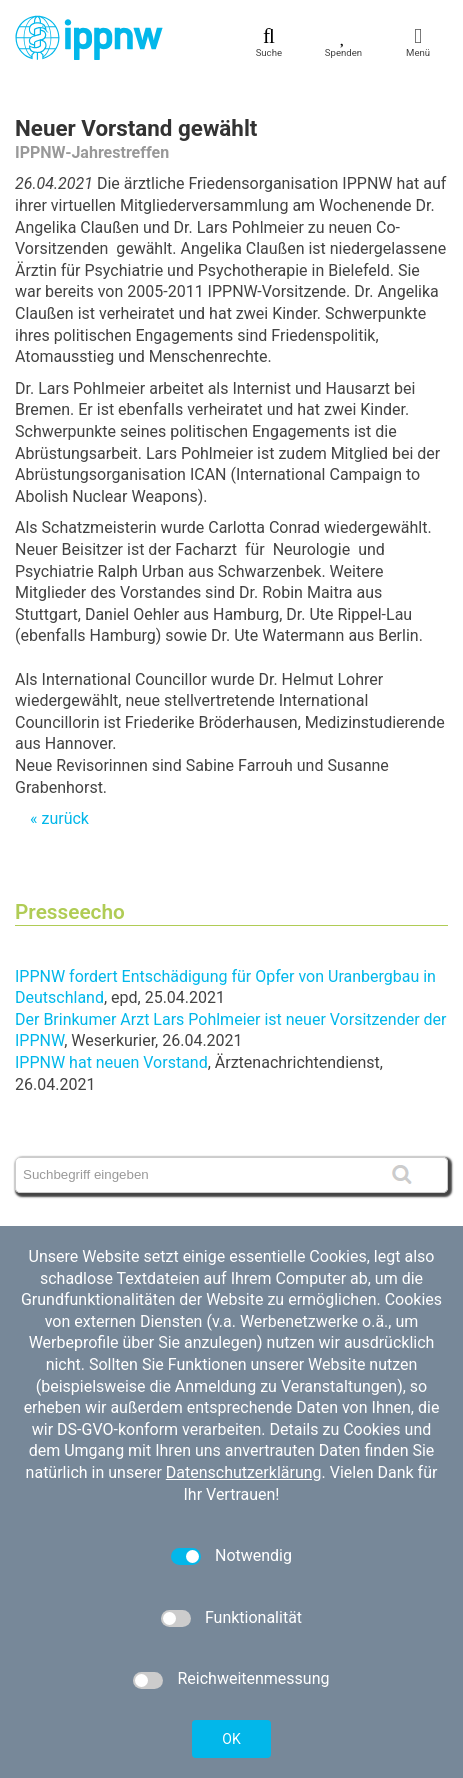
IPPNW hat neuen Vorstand (111, 1062)
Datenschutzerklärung (244, 1472)
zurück (64, 818)
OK (231, 1739)
